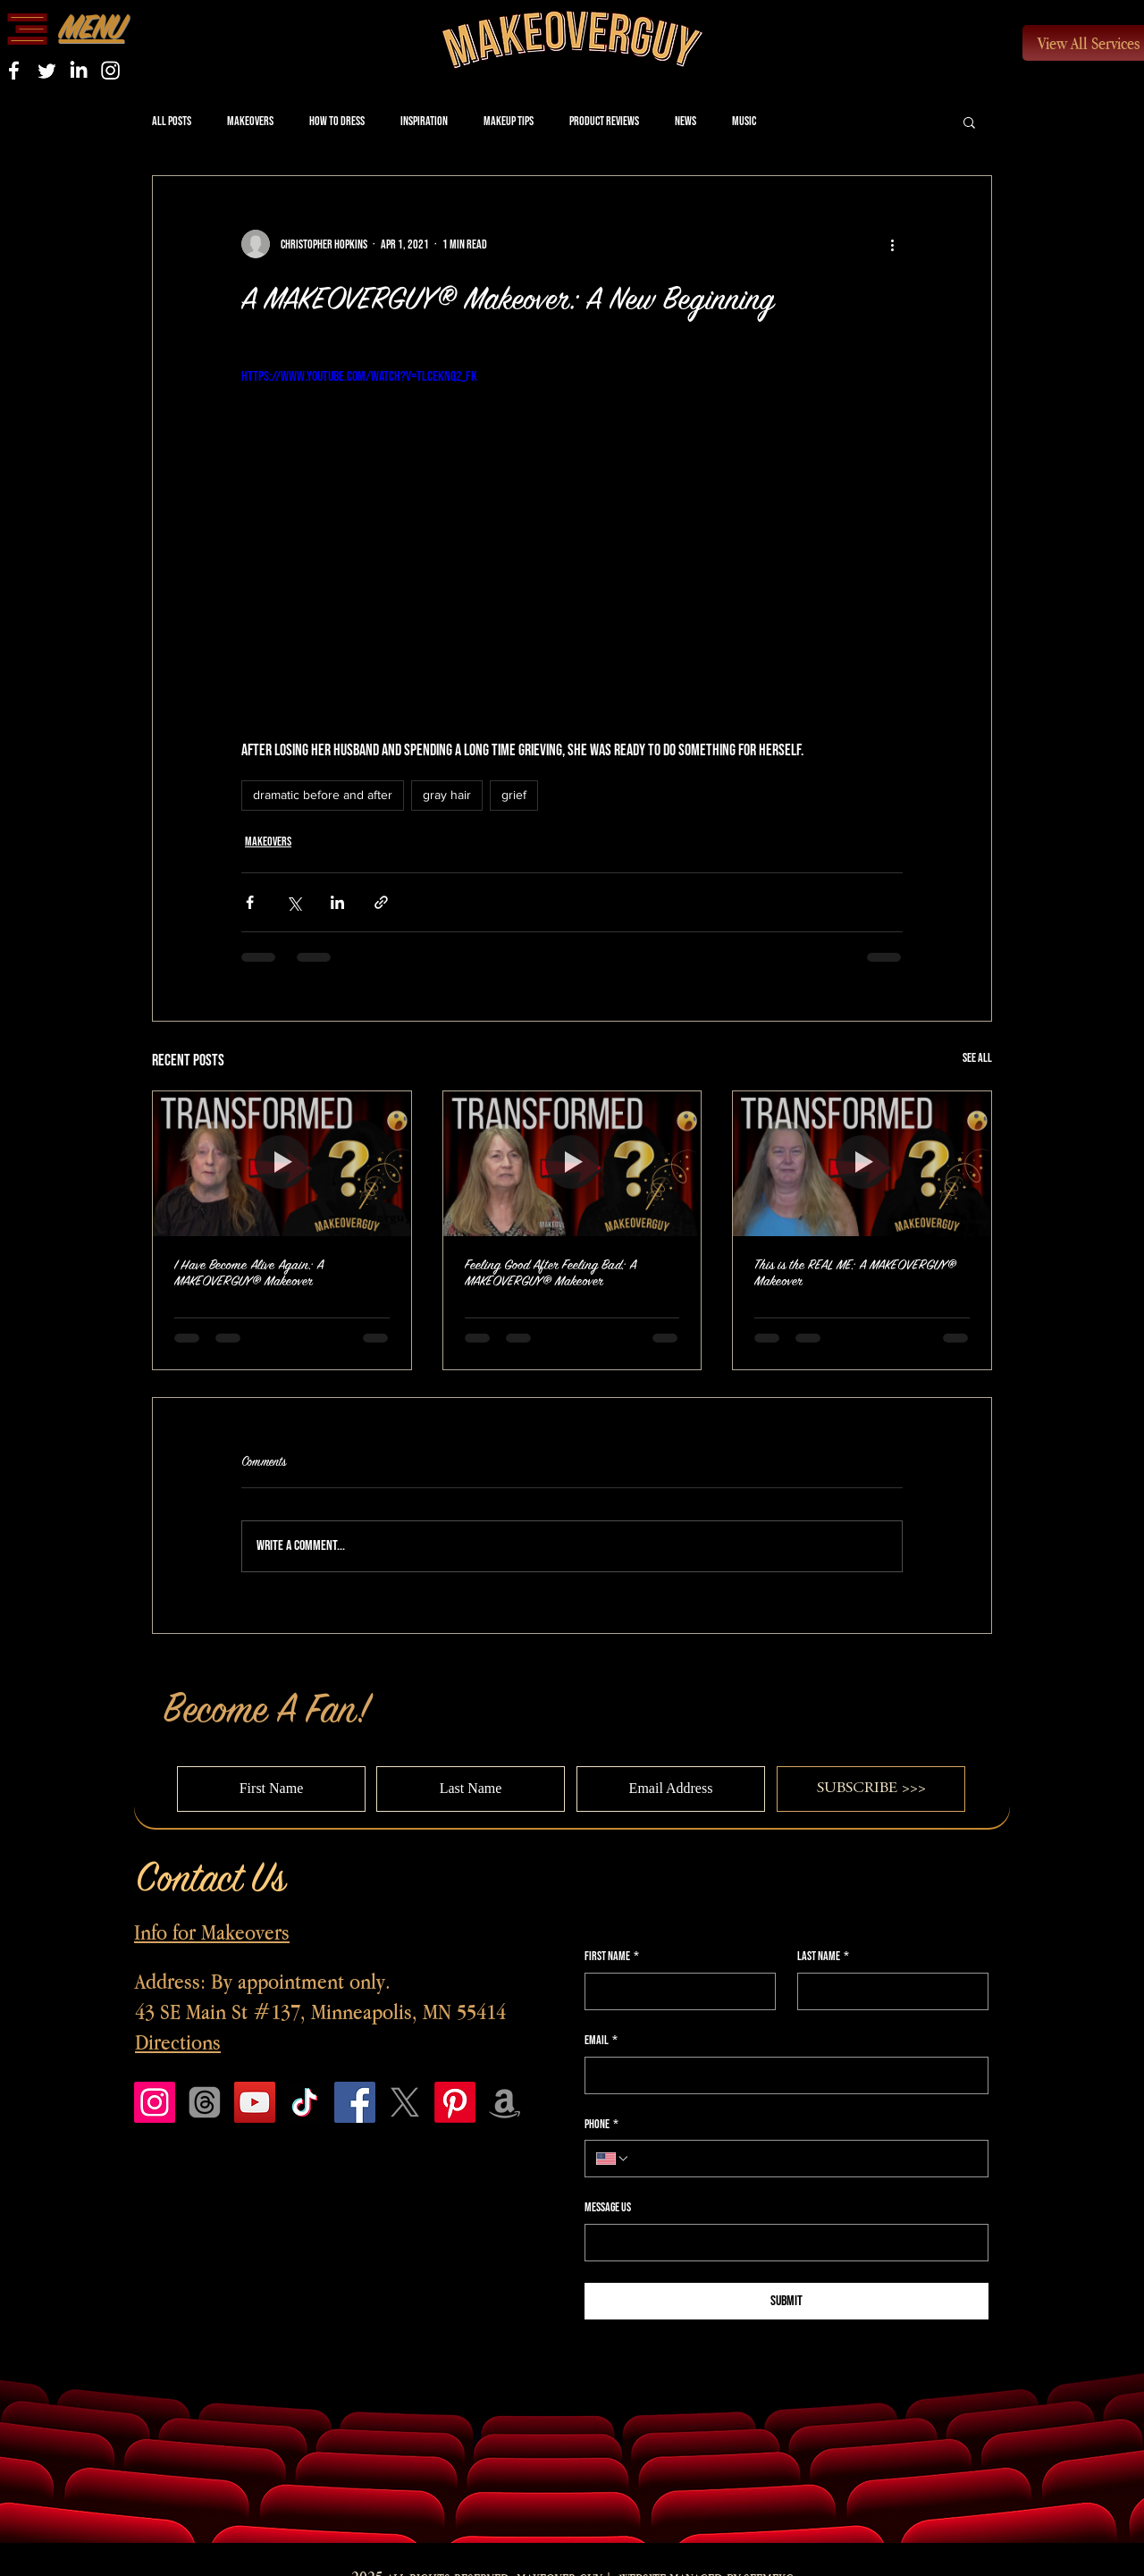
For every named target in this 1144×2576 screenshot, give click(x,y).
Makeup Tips (509, 121)
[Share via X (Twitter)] (293, 902)
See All (977, 1057)
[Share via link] (381, 902)
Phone (601, 2125)
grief (513, 794)
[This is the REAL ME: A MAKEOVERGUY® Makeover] (862, 1163)
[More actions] (892, 244)
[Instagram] (110, 70)
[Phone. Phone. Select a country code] (613, 2158)
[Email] (781, 2075)
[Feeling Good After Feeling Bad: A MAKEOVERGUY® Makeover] (572, 1163)
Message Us (608, 2207)
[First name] (674, 1991)
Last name (823, 1957)
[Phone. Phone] (803, 2158)
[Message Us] (781, 2242)
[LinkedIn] (78, 70)
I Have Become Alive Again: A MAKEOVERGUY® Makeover (249, 1273)
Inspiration (424, 121)
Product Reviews (604, 121)
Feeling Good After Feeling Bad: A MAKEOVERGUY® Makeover (550, 1273)
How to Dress (337, 121)
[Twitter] (46, 70)
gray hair (447, 794)
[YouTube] (254, 2102)
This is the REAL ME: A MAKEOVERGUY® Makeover (855, 1273)
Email (601, 2041)
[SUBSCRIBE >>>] (871, 1789)
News (685, 121)
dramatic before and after (322, 794)
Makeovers (250, 121)
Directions (178, 2042)
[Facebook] (354, 2102)
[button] (27, 29)
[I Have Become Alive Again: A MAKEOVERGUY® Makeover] (282, 1163)
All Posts (171, 121)
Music (744, 121)
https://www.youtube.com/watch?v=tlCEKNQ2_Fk (359, 376)
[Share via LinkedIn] (337, 902)
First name (612, 1957)
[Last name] (887, 1991)
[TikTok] (304, 2102)
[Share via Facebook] (249, 902)
